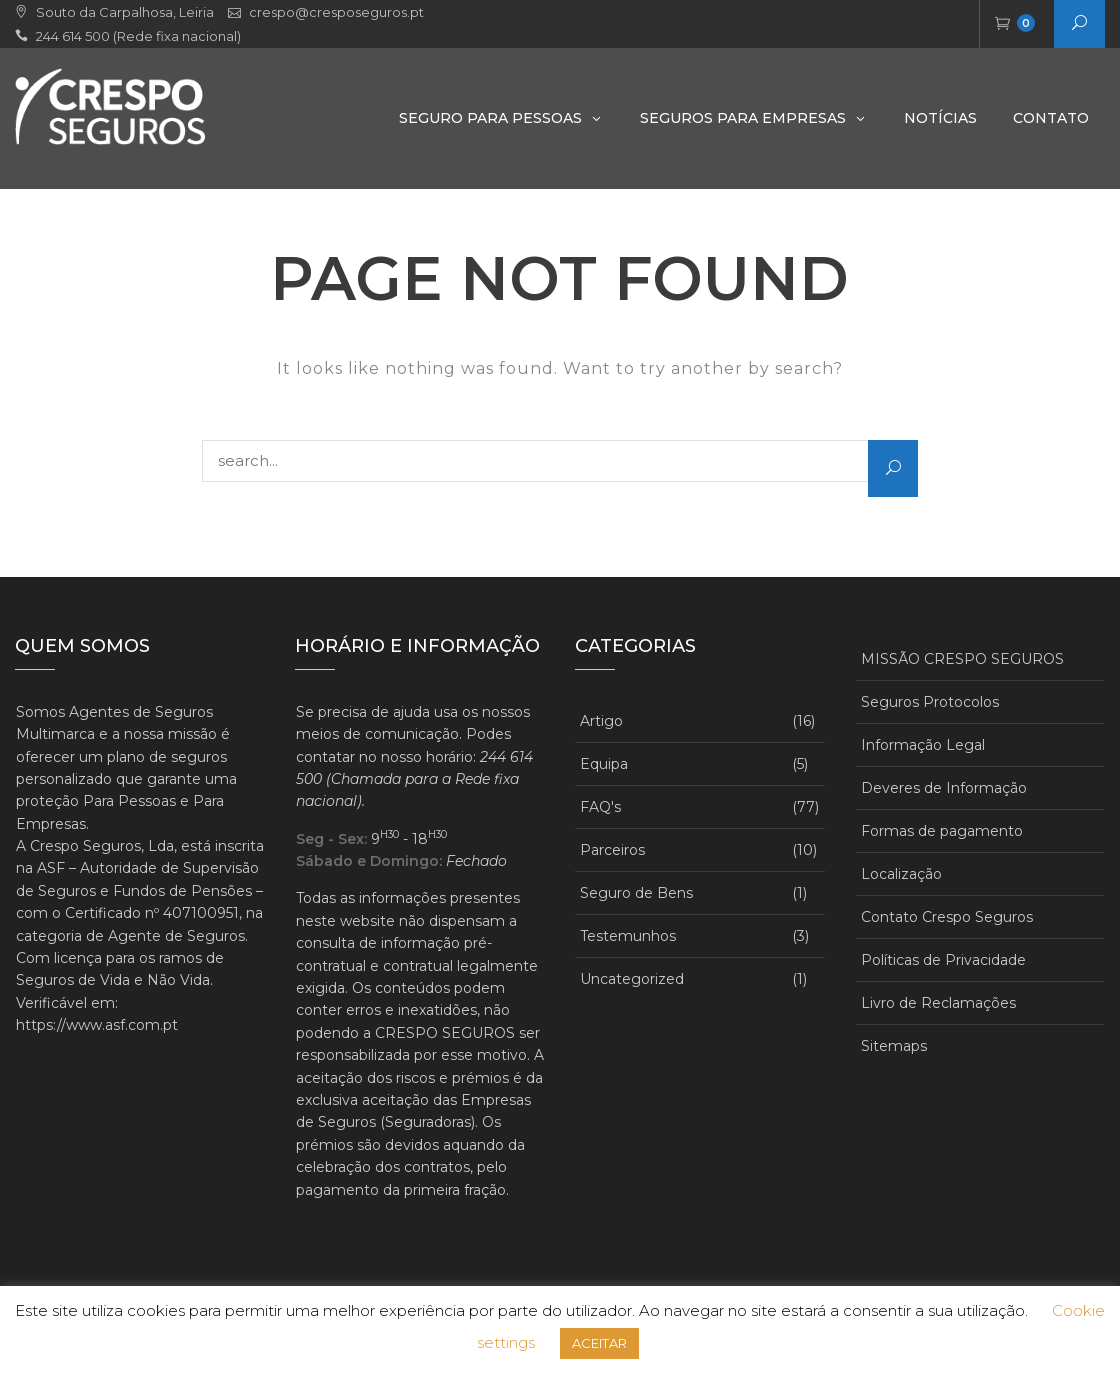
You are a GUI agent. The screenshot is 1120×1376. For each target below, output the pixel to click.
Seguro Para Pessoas (490, 118)
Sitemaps (894, 1046)
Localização (901, 874)
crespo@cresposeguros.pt (336, 12)
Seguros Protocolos (930, 702)
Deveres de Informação (944, 788)
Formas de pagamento (942, 831)
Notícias (940, 118)
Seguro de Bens (636, 893)
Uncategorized (632, 979)
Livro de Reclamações (938, 1003)
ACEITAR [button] (599, 1343)
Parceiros (612, 850)
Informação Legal (923, 745)
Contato (1051, 118)
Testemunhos (628, 936)
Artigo (601, 721)
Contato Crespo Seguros (947, 917)
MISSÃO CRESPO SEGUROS (962, 659)
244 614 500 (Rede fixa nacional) (138, 36)
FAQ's (600, 807)
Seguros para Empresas (743, 118)
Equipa (604, 764)
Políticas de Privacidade (943, 960)
